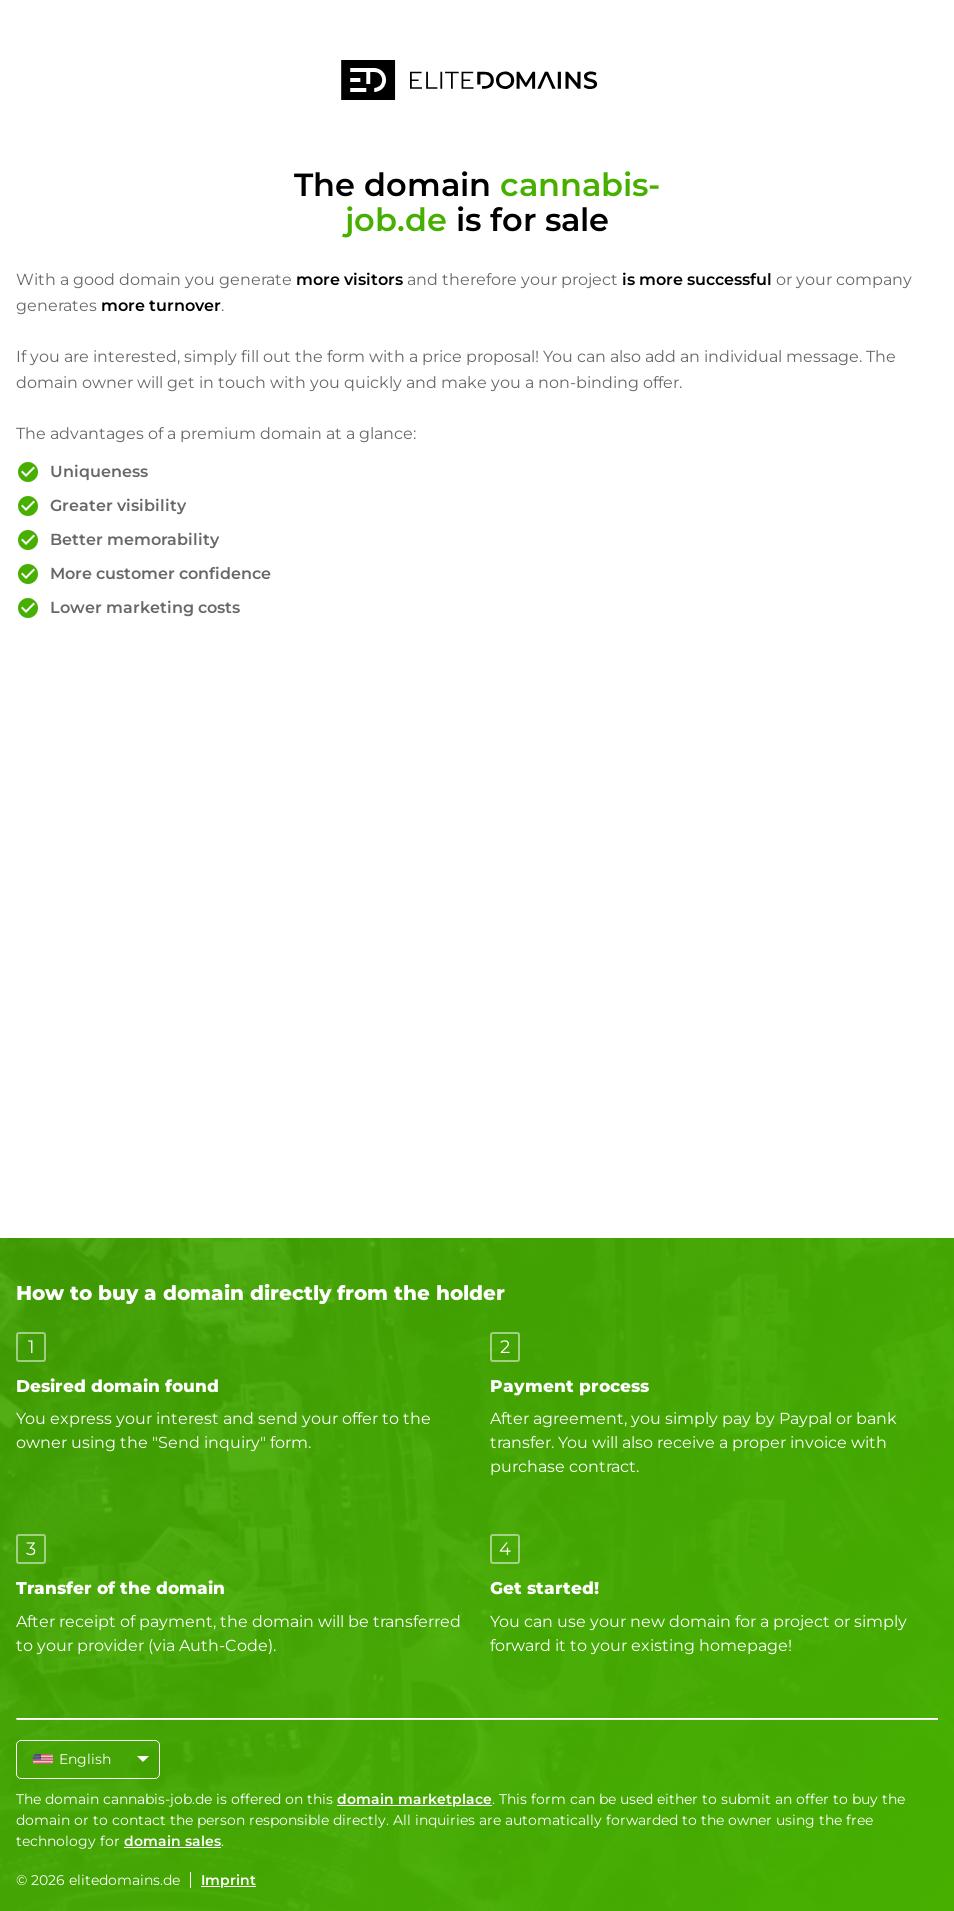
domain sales (172, 1841)
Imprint (228, 1880)
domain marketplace (414, 1799)
